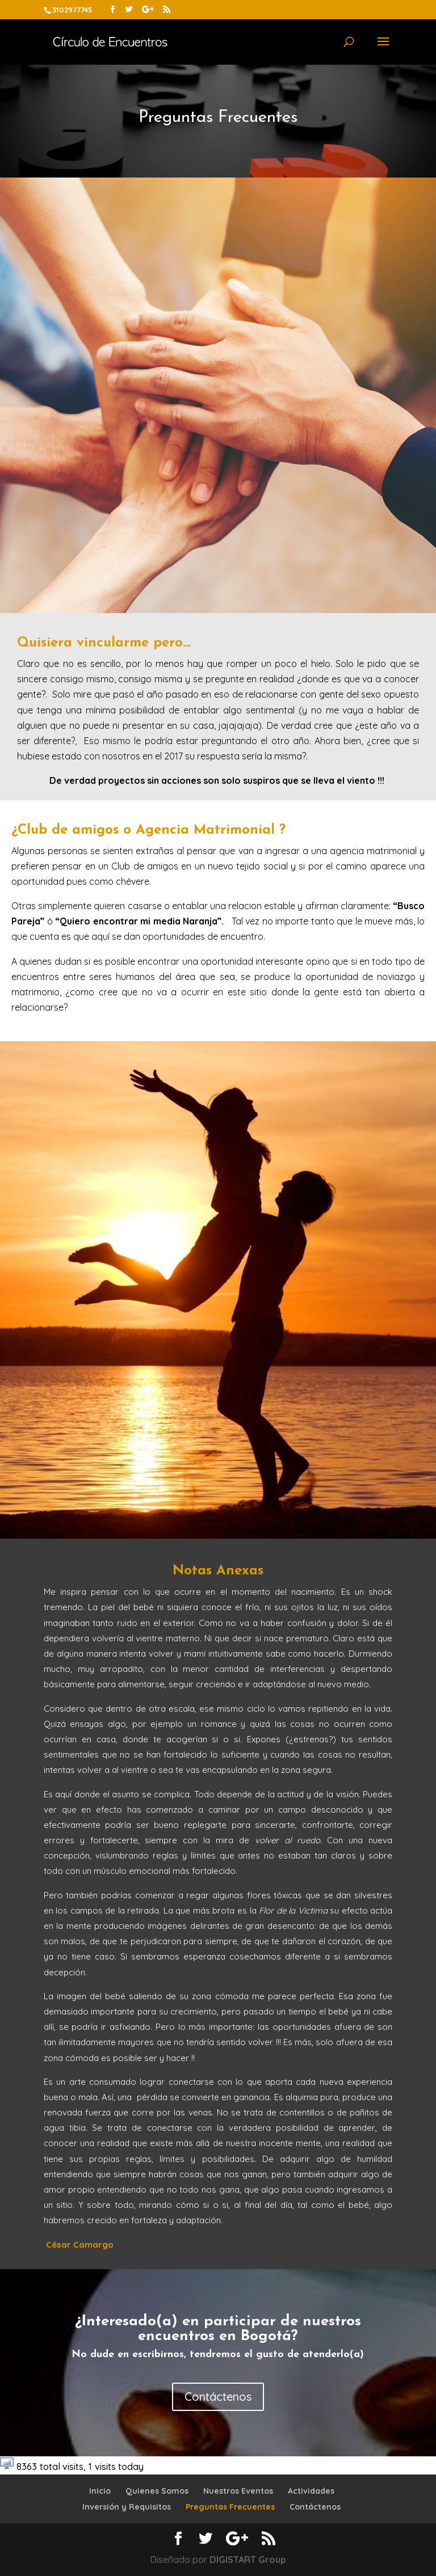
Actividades (311, 2491)
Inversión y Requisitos (126, 2507)
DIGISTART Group (247, 2559)
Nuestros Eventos (238, 2491)
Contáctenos (218, 2396)
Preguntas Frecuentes (230, 2507)
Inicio (100, 2491)
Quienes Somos (156, 2491)
